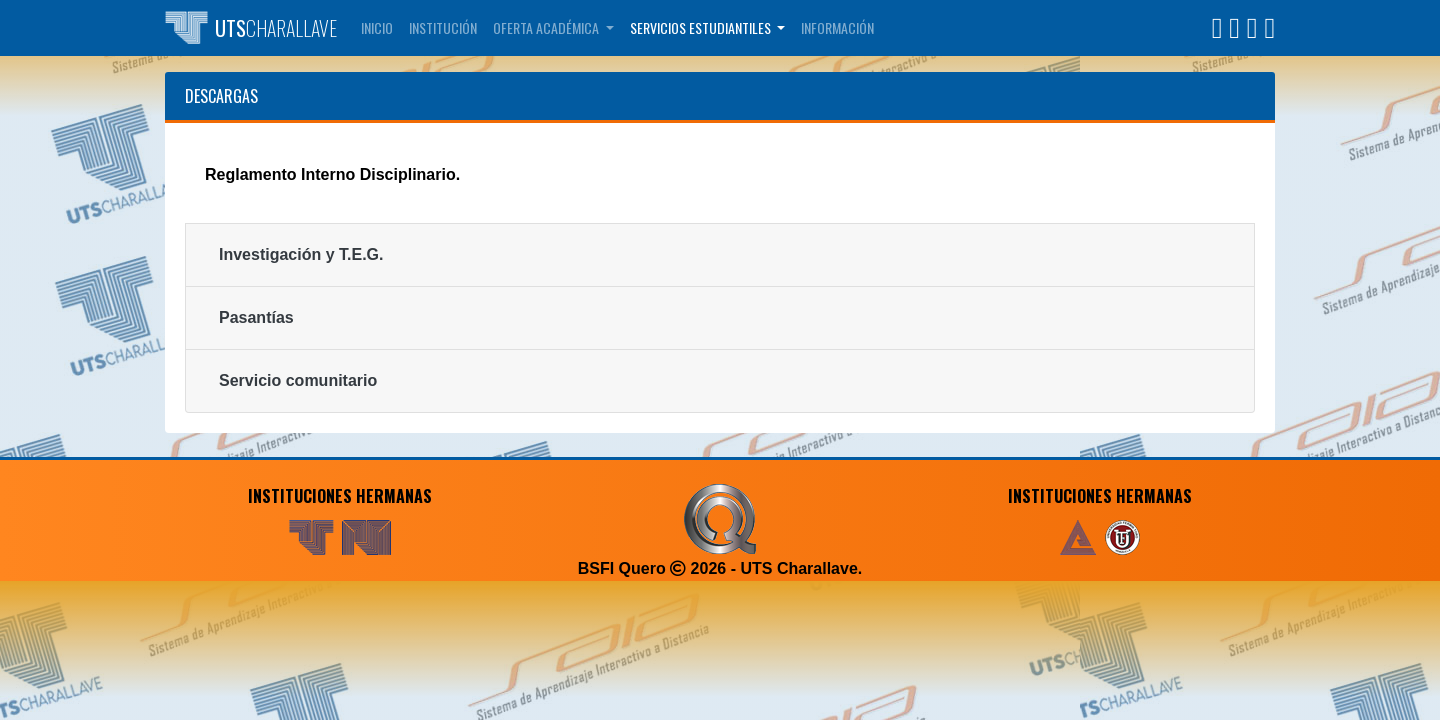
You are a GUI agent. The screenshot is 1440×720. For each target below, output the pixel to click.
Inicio (377, 27)
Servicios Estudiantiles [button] (702, 27)
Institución (443, 27)
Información (837, 27)
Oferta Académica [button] (547, 27)
